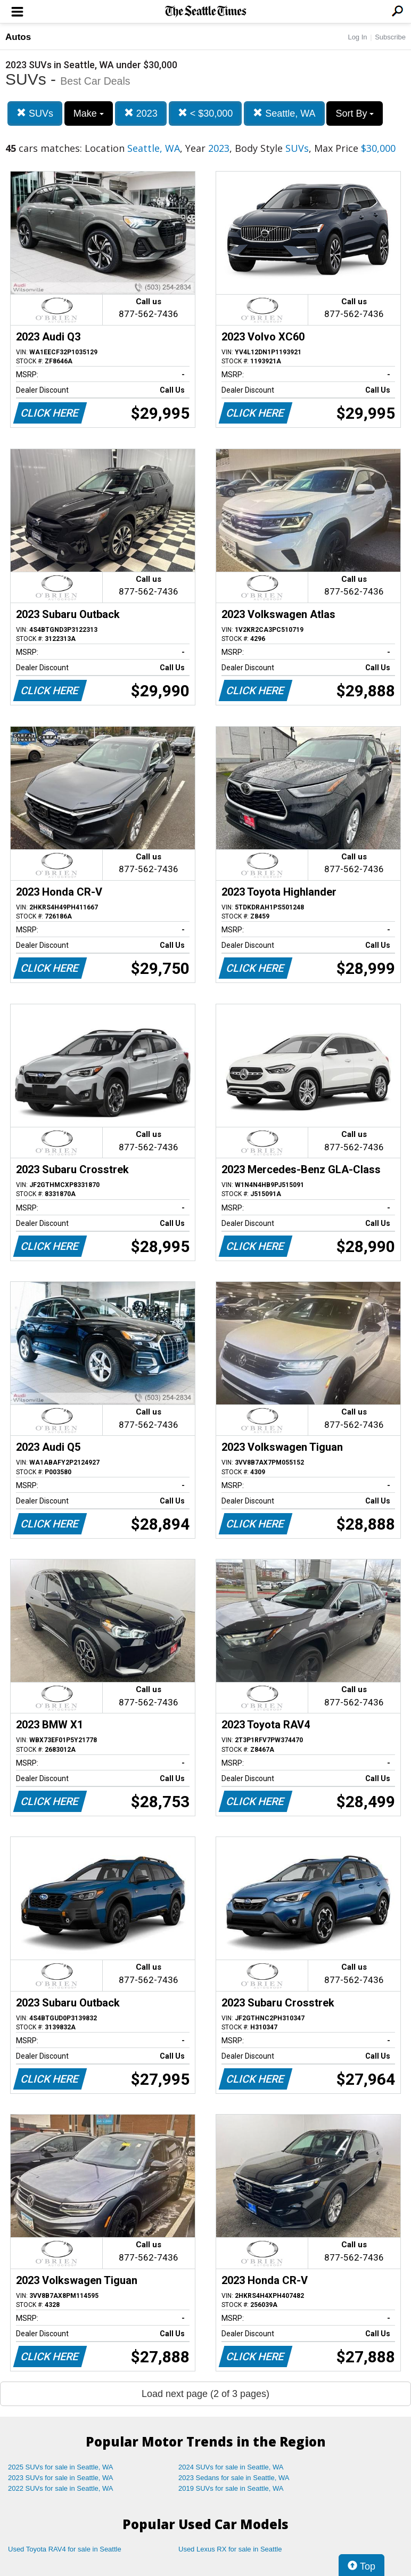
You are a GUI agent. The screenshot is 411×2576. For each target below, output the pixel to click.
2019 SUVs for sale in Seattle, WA (231, 2488)
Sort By (354, 113)
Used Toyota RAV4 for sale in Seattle (64, 2549)
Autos (18, 37)
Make (88, 113)
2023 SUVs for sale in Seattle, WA (60, 2478)
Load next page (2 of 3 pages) (205, 2393)
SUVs (35, 113)
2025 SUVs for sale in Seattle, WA (60, 2467)
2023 (141, 113)
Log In (357, 37)
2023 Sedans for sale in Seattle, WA (233, 2478)
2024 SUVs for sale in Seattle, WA (231, 2467)
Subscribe (390, 37)
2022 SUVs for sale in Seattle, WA (60, 2488)
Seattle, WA (284, 113)
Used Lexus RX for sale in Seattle (230, 2549)
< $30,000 (205, 113)
